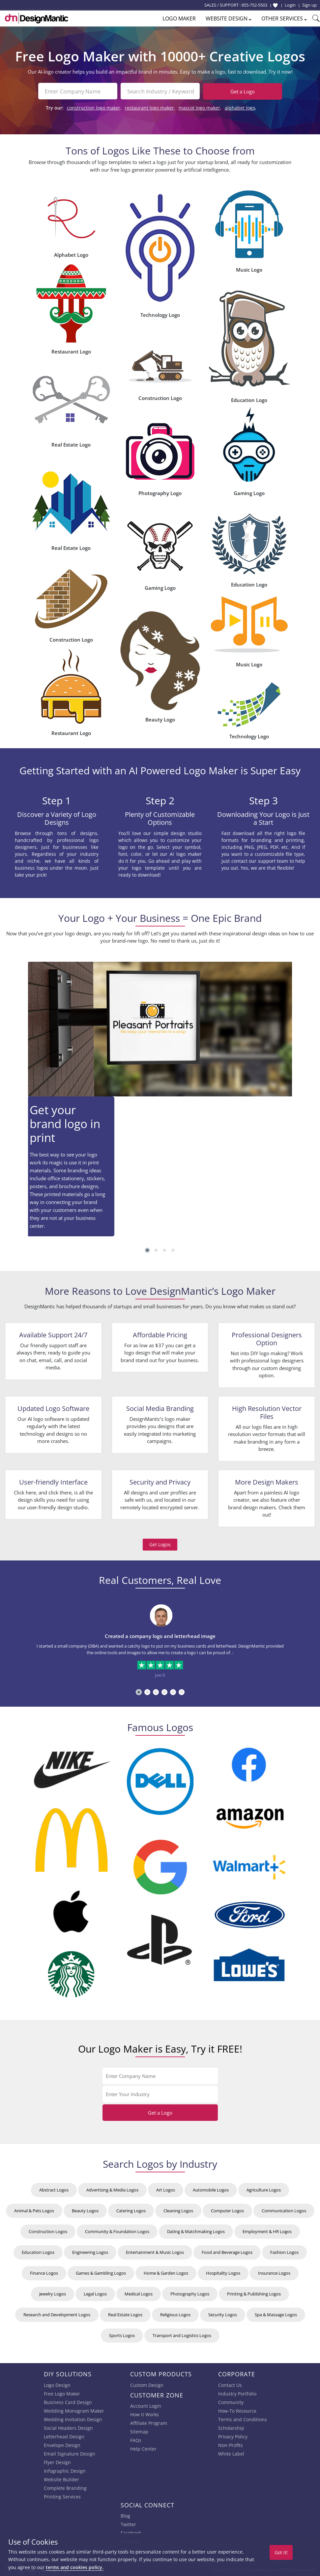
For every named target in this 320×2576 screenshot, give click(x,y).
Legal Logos (95, 2293)
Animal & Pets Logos (34, 2210)
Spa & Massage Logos (276, 2314)
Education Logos (38, 2251)
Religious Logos (175, 2314)
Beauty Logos (85, 2210)
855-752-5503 (254, 5)
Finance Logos (44, 2272)
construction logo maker (93, 107)
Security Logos (222, 2314)
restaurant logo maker (149, 107)
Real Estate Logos (125, 2314)
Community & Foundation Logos (117, 2230)
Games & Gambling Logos (101, 2272)
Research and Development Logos (56, 2314)
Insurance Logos (274, 2272)
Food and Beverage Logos (227, 2251)
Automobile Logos (211, 2189)
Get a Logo (242, 91)
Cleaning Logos (178, 2210)
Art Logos (165, 2189)
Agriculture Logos (264, 2189)
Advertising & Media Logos (112, 2189)
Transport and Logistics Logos (182, 2334)
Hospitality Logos (223, 2272)
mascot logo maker (199, 107)
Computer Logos (227, 2210)
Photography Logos (189, 2293)
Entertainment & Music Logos (155, 2251)
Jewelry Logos (52, 2293)
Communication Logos (284, 2210)
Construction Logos (48, 2230)
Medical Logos (139, 2293)
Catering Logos (131, 2210)
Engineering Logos (90, 2251)
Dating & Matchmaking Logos (196, 2230)
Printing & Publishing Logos (254, 2293)
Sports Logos (122, 2334)
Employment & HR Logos (267, 2230)
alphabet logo (240, 107)
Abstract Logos (54, 2189)
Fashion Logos (284, 2251)
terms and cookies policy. (74, 2567)
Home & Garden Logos (166, 2272)
